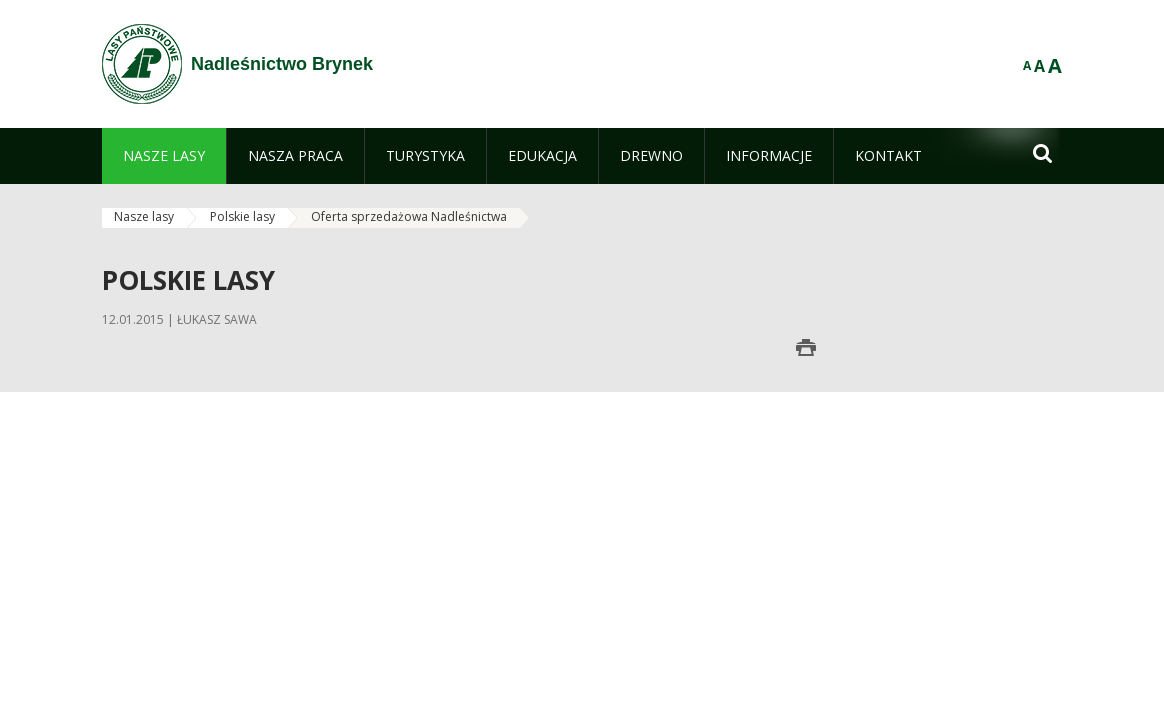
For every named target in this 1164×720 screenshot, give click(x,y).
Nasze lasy (144, 216)
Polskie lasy (242, 216)
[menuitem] (164, 156)
